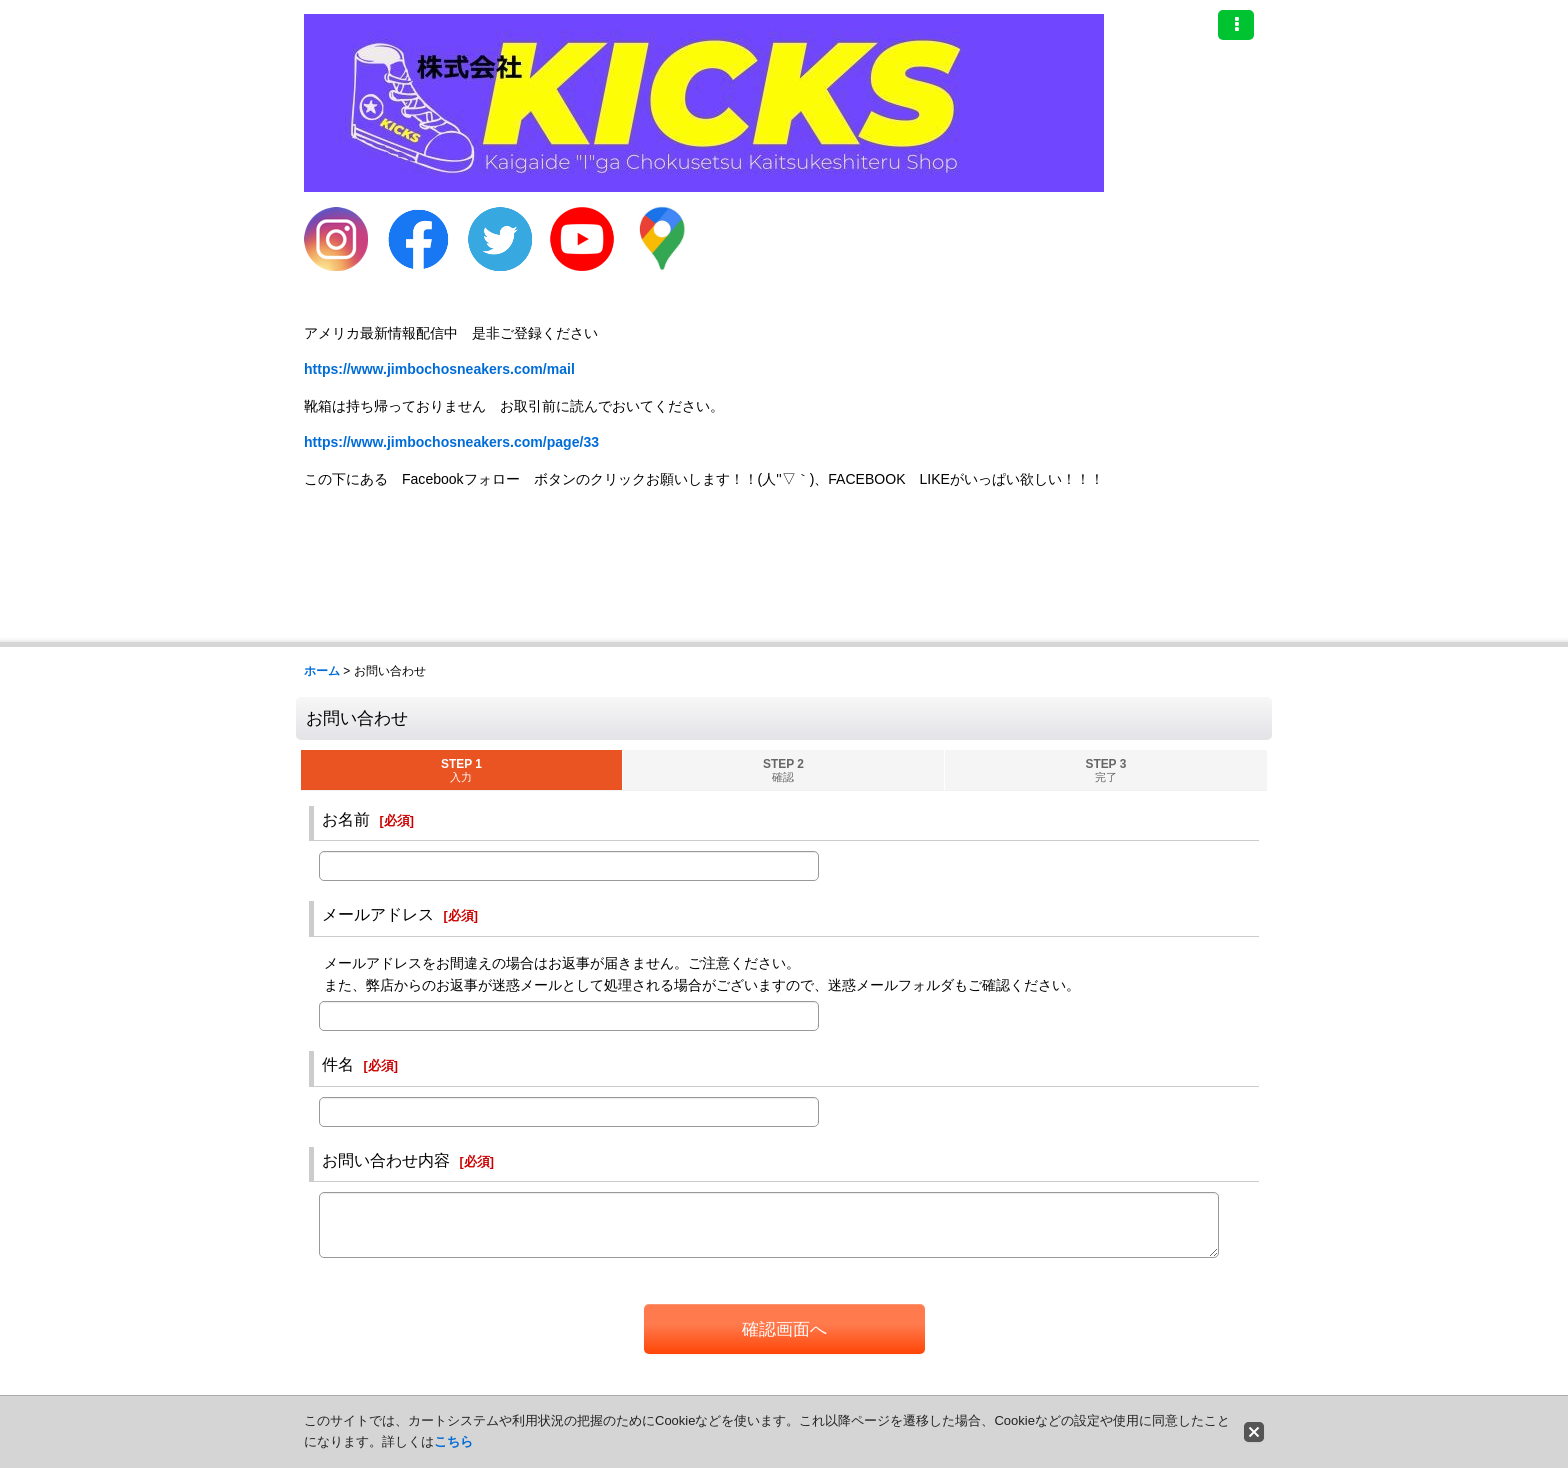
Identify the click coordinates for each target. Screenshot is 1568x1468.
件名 (338, 1064)
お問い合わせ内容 (386, 1160)
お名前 (346, 819)
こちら (453, 1441)
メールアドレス (378, 914)
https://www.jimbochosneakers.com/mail (439, 369)
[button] (1236, 25)
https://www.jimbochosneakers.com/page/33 (451, 442)
